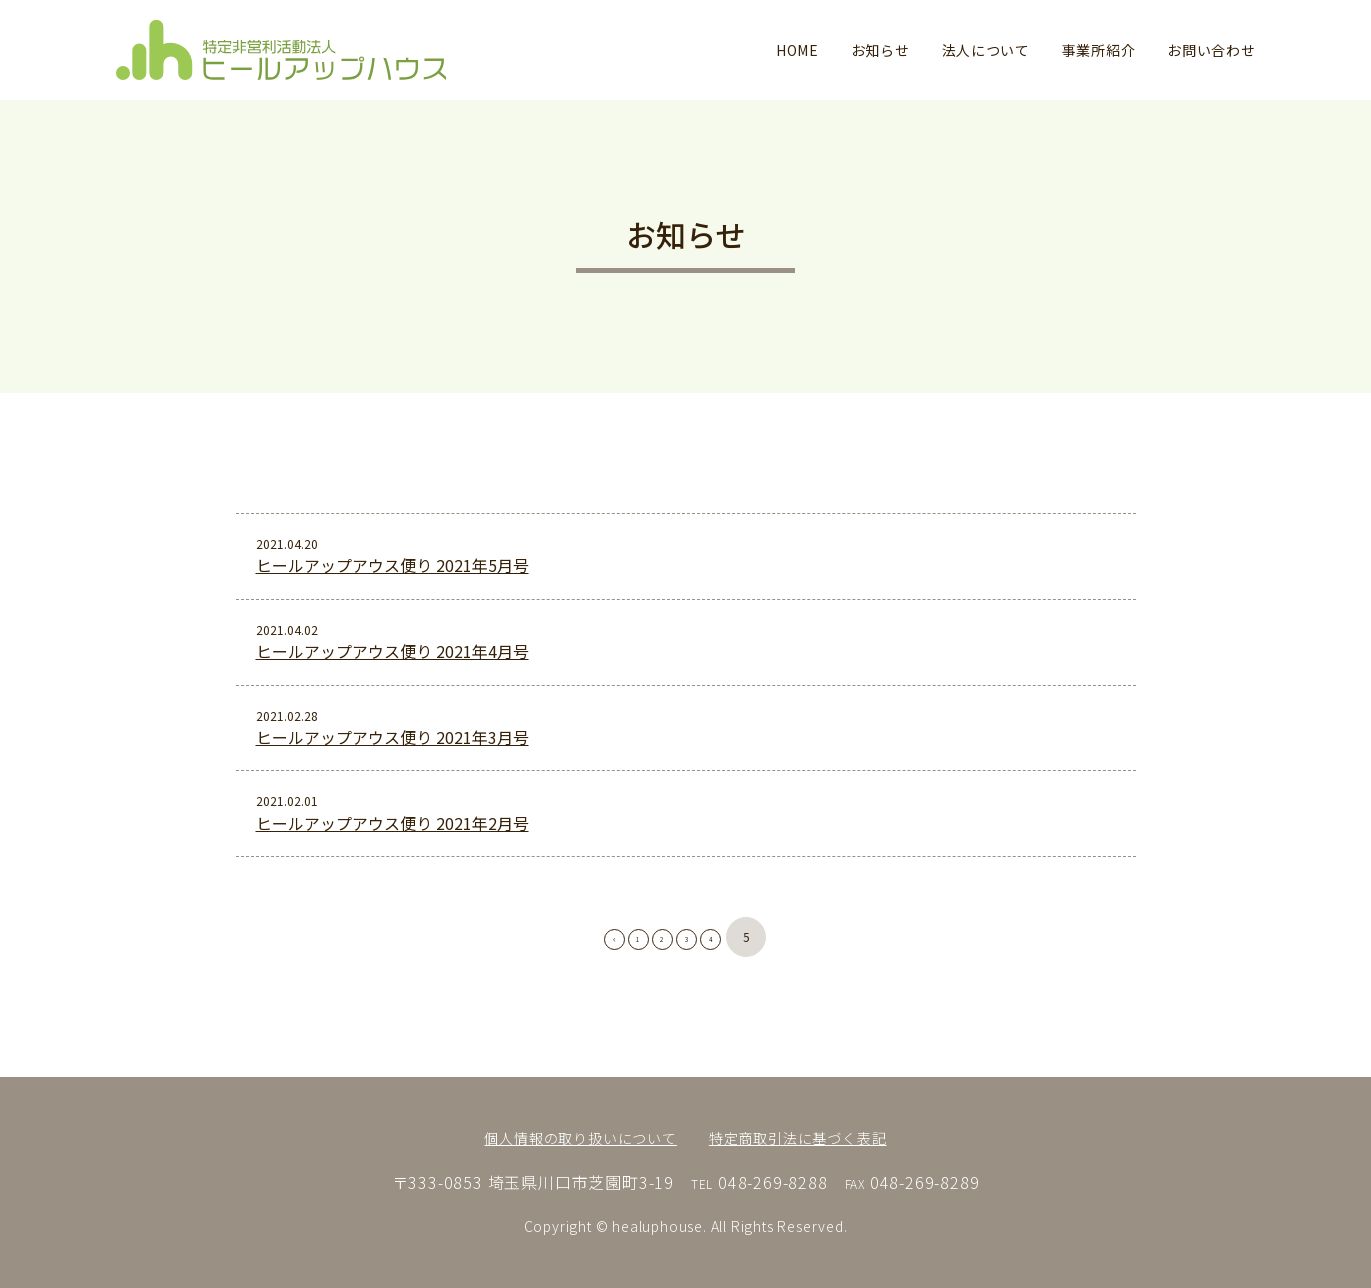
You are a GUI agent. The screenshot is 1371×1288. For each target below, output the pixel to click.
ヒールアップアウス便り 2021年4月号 (392, 651)
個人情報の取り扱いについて (580, 1138)
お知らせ (880, 50)
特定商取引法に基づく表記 (798, 1138)
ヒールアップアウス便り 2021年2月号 (392, 828)
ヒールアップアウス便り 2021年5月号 (392, 565)
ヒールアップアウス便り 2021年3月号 (392, 742)
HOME (797, 50)
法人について (986, 50)
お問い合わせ (1211, 50)
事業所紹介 (1099, 50)
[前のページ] (571, 943)
